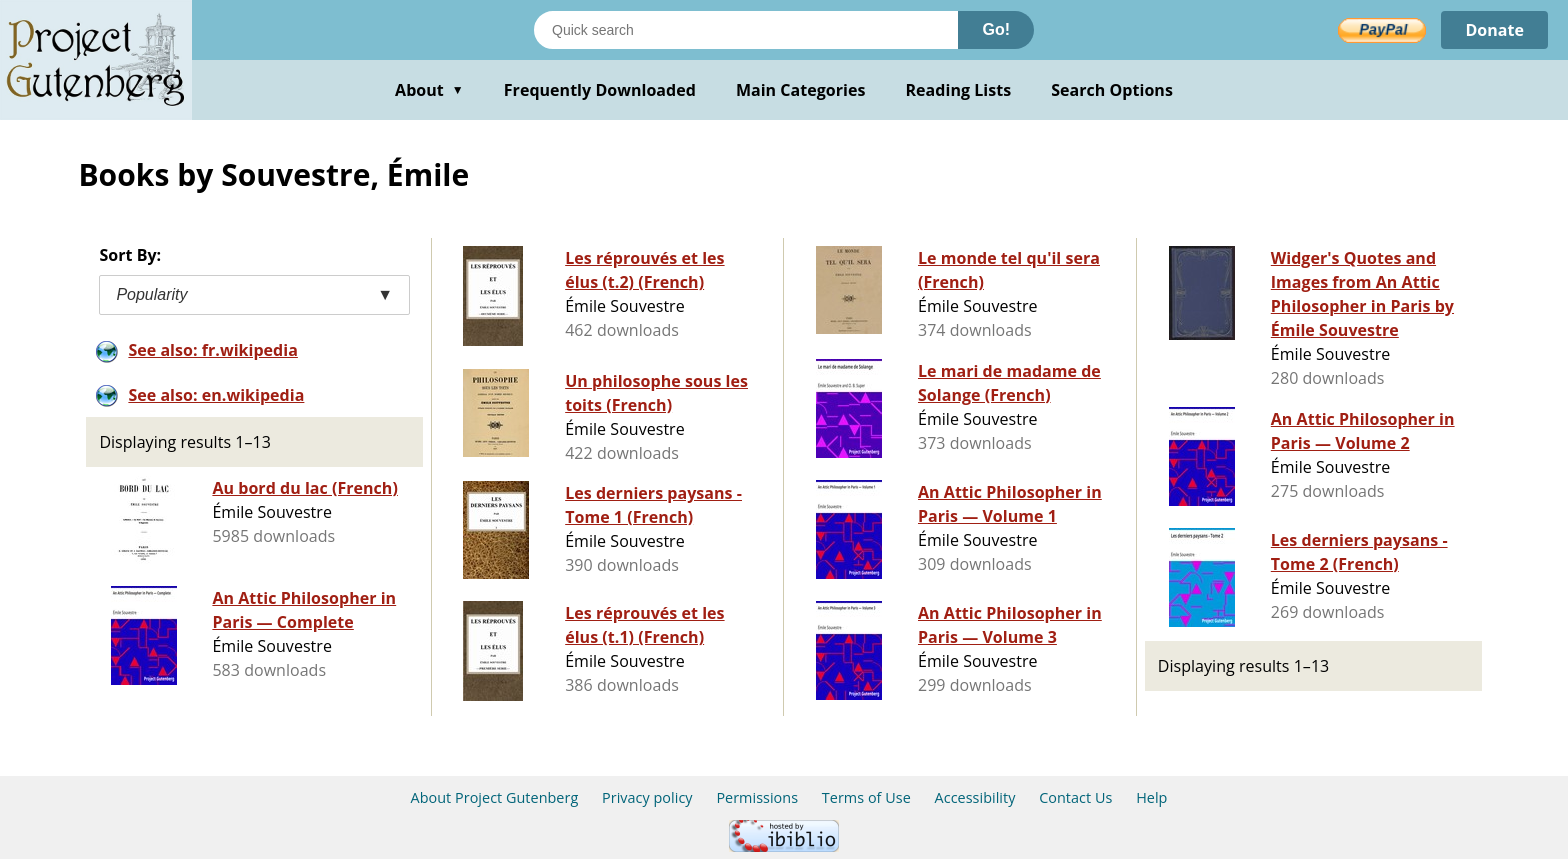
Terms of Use (866, 797)
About (429, 90)
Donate (1494, 30)
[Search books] (746, 30)
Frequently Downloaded (600, 90)
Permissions (757, 797)
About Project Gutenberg (495, 797)
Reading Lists (959, 90)
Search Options (1112, 90)
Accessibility (975, 797)
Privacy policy (647, 797)
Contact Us (1075, 797)
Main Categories (801, 90)
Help (1151, 797)
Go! (996, 29)
